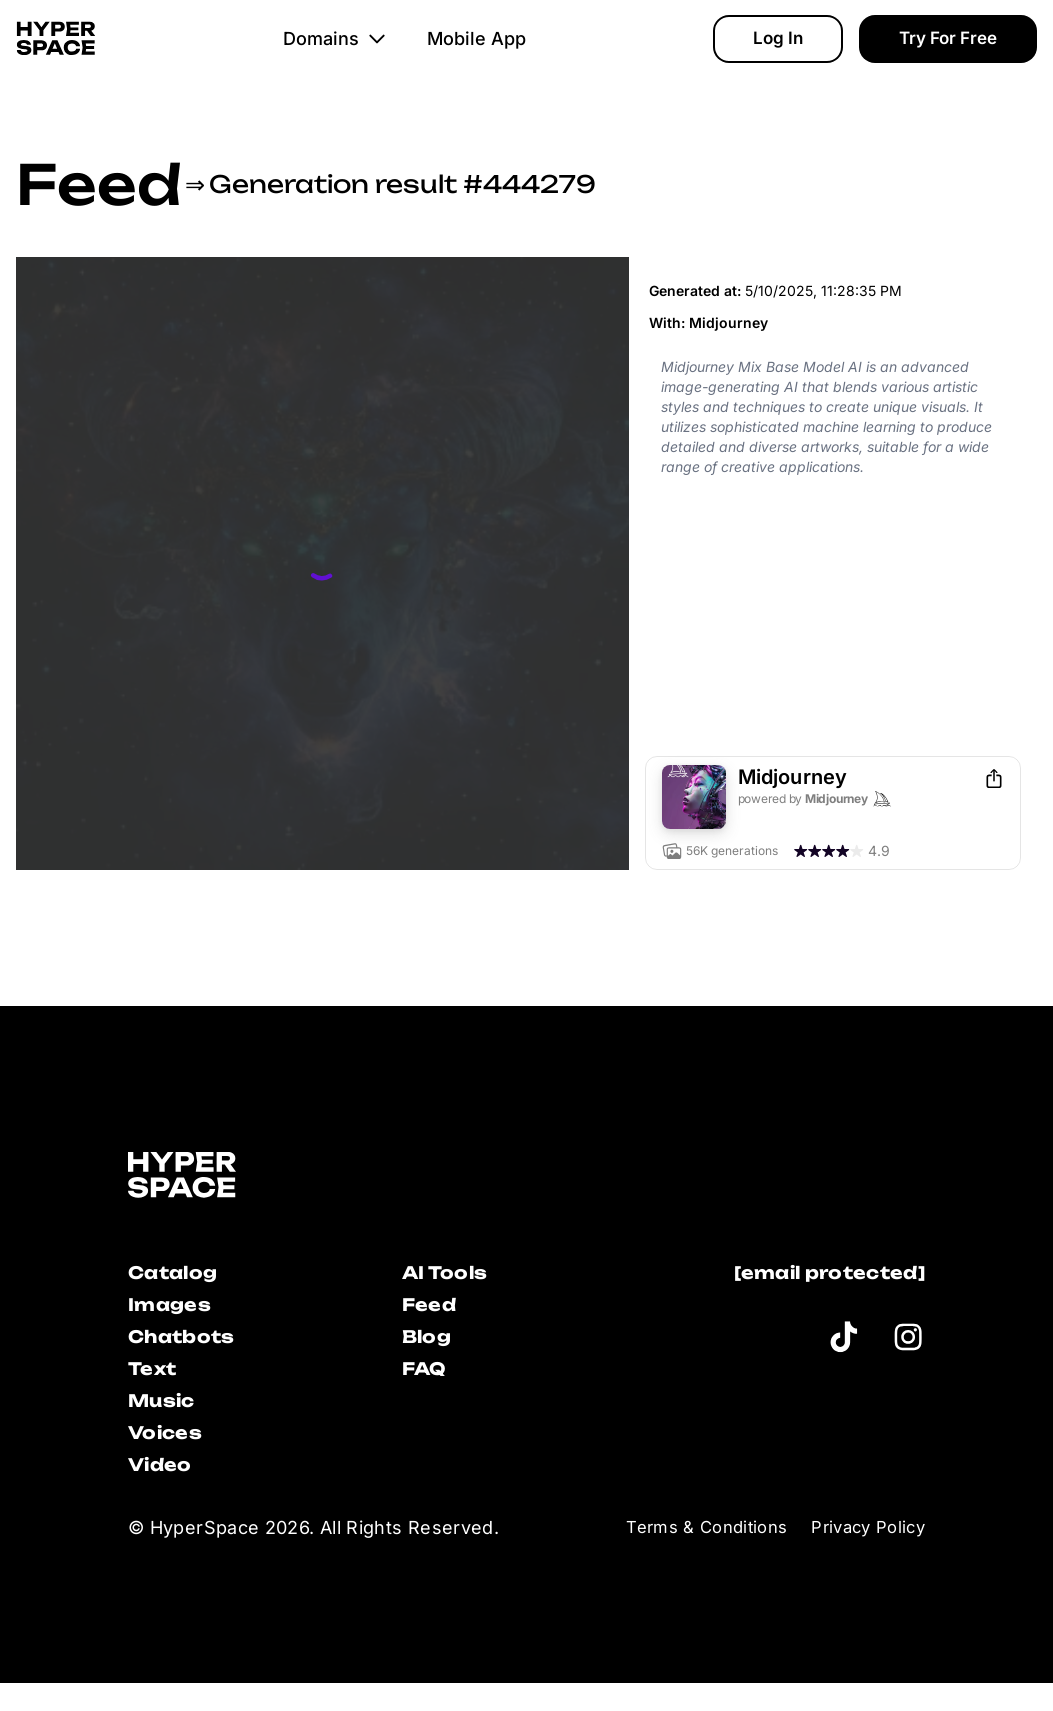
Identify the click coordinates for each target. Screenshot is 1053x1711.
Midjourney (728, 322)
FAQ (428, 1382)
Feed (98, 184)
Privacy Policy (863, 1555)
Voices (171, 1454)
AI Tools (451, 1274)
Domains (346, 55)
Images (176, 1310)
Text (156, 1382)
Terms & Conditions (688, 1555)
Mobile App (487, 55)
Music (167, 1418)
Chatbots (191, 1346)
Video (165, 1490)
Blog (431, 1346)
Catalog (181, 1274)
